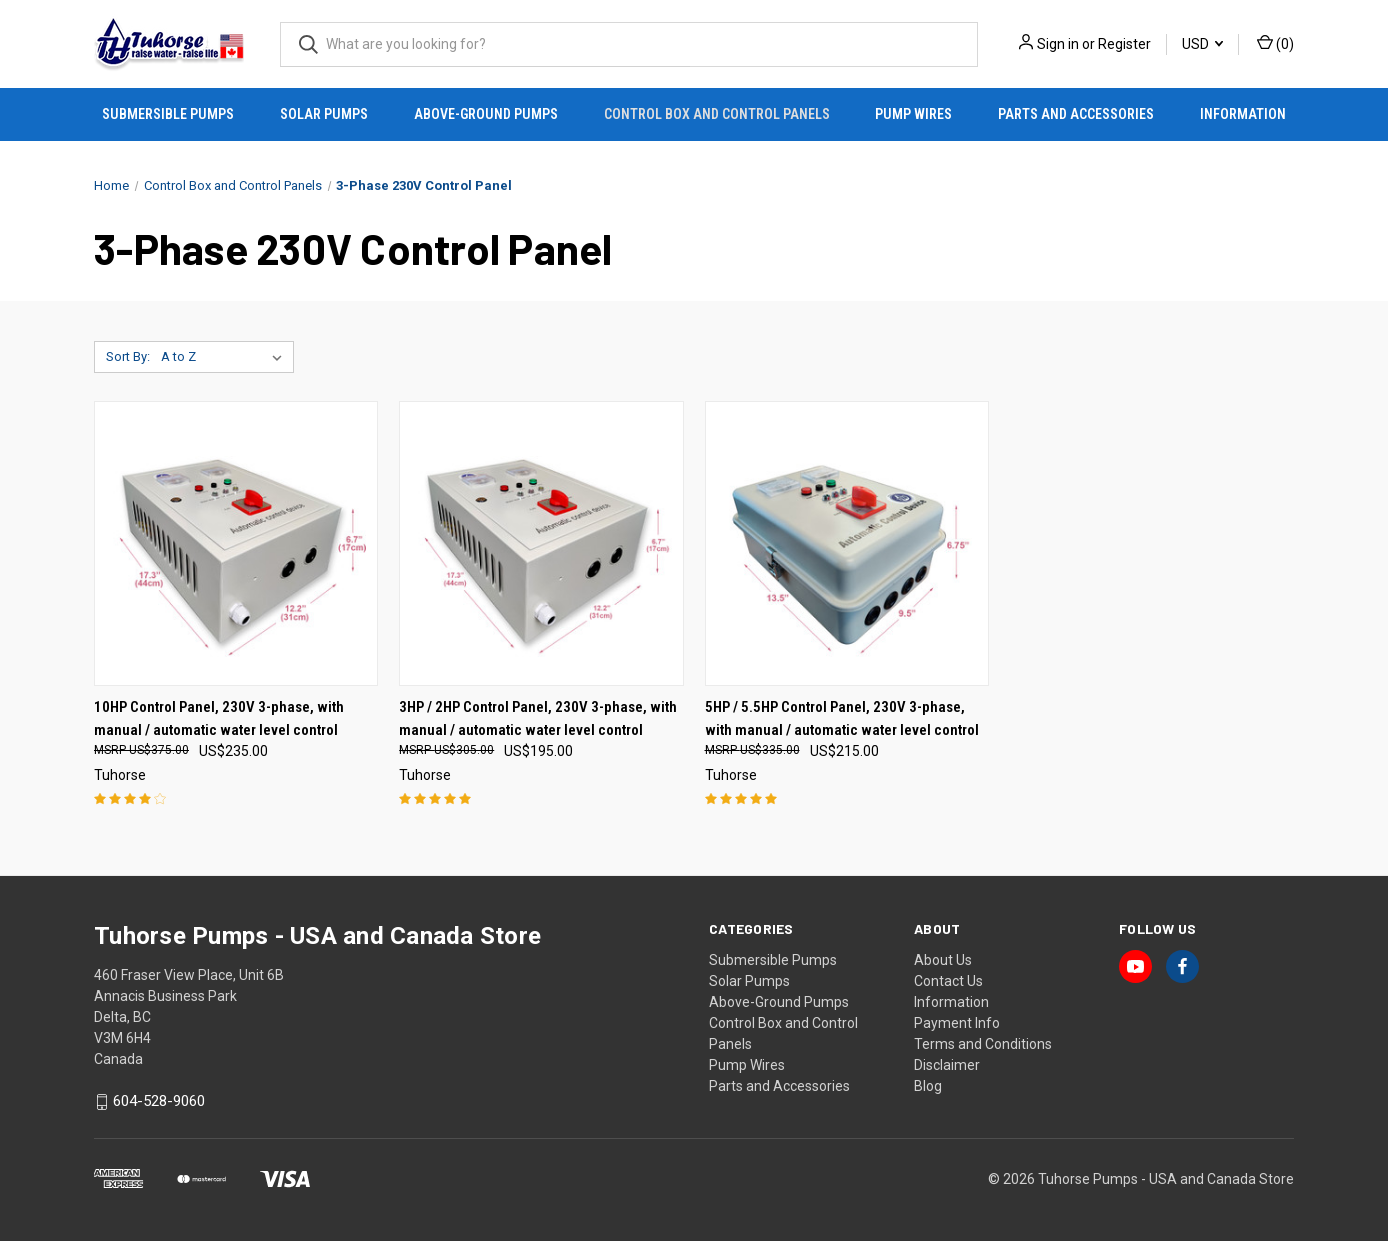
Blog (928, 1086)
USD (1202, 44)
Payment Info (957, 1023)
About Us (943, 960)
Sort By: (128, 356)
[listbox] (225, 357)
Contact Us (948, 981)
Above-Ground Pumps (486, 114)
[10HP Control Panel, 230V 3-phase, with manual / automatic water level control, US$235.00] (236, 543)
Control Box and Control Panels (717, 114)
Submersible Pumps (168, 114)
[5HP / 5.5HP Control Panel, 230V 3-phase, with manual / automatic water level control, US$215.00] (847, 543)
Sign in (1058, 44)
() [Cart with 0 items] (1275, 43)
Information (1243, 114)
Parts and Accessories (1076, 114)
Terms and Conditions (983, 1044)
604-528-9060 (159, 1102)
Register (1124, 44)
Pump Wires (913, 114)
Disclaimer (947, 1065)
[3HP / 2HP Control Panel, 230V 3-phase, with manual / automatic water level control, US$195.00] (541, 543)
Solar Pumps (324, 114)
